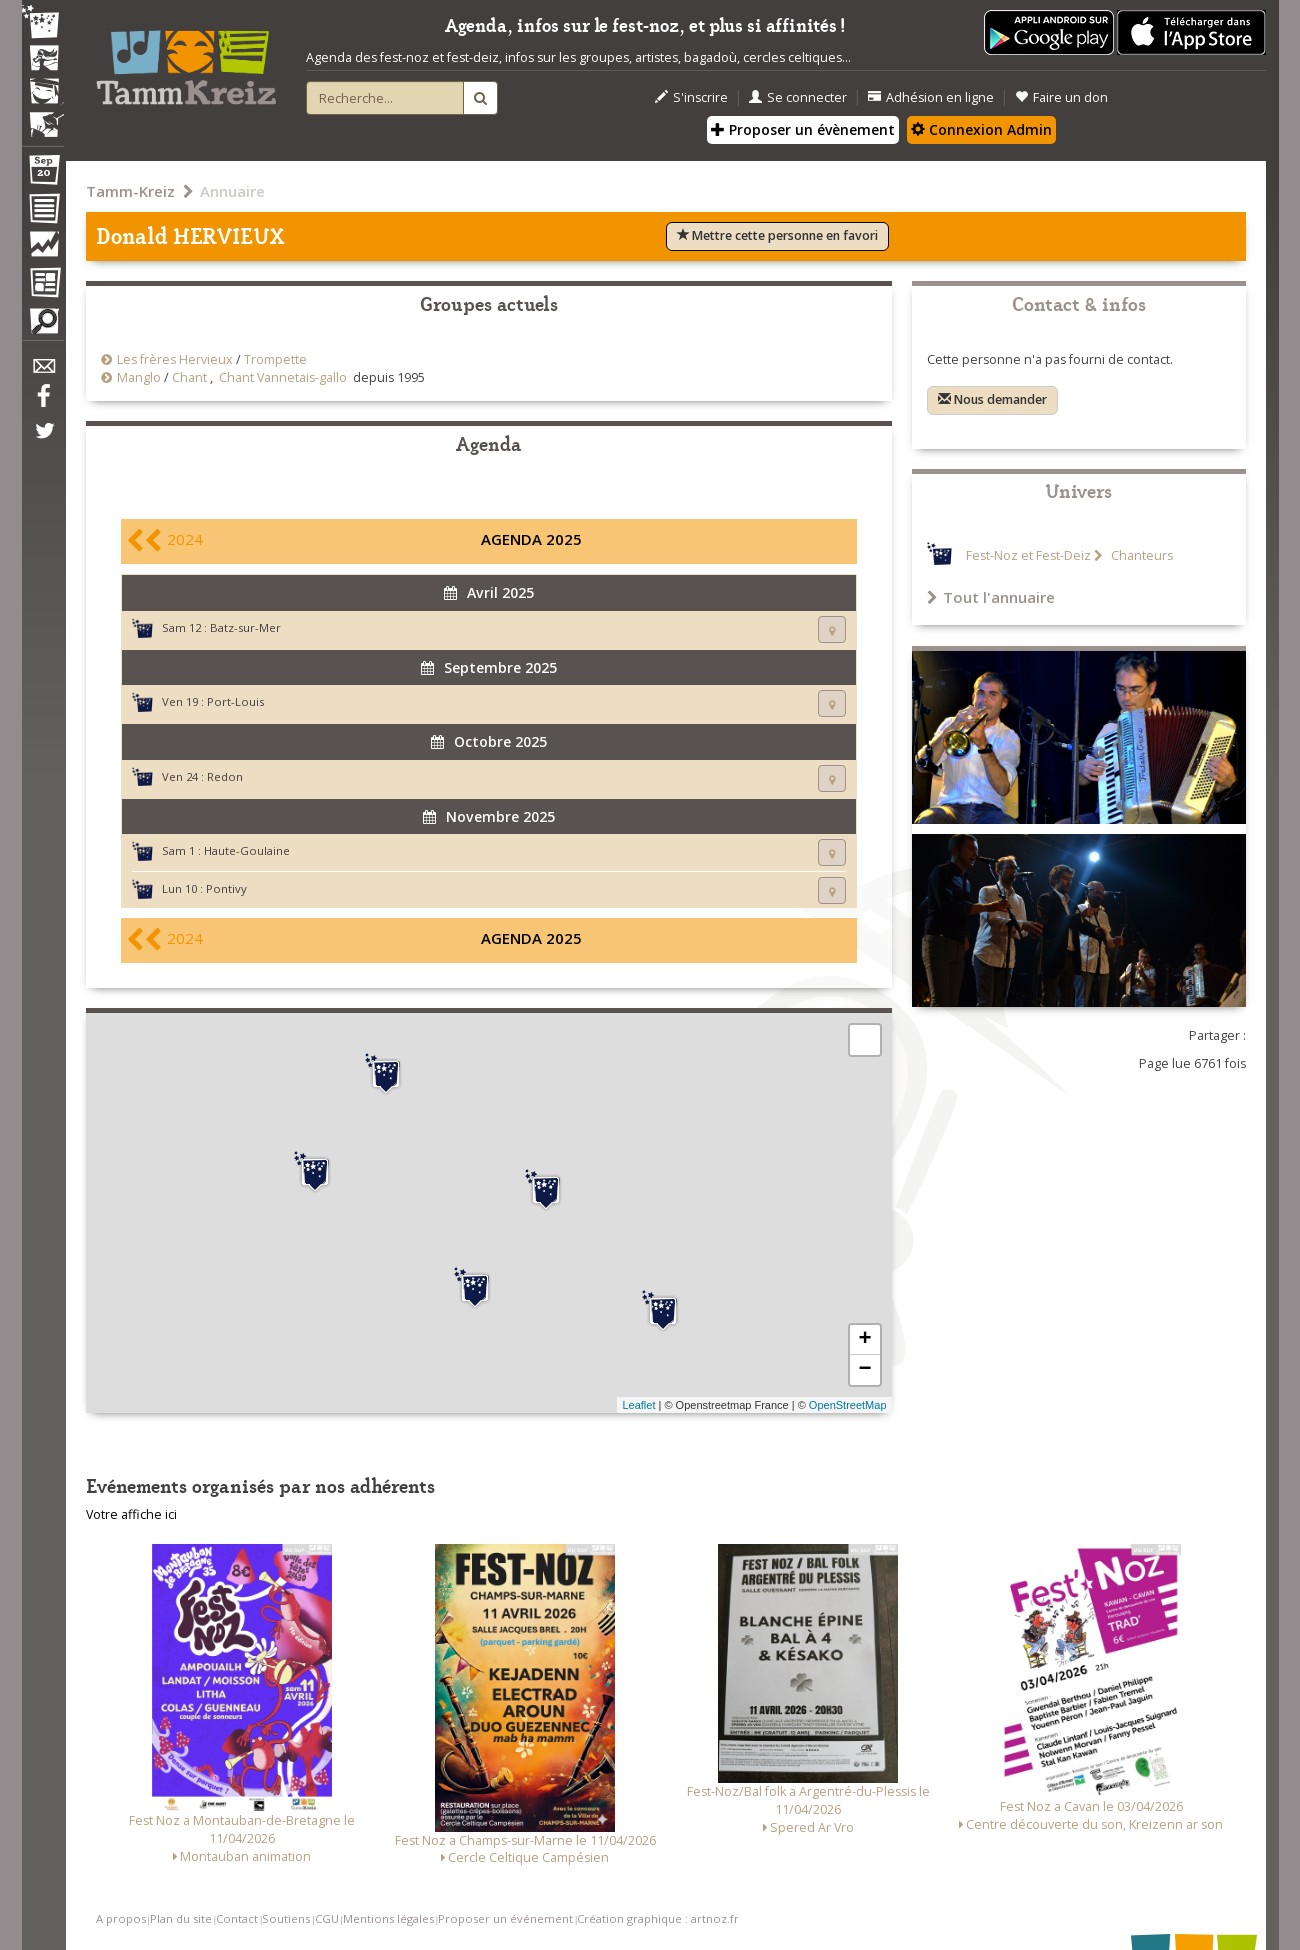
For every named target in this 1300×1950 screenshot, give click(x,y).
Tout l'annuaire (991, 597)
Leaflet (638, 1405)
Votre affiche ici (131, 1514)
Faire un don (1061, 97)
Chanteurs (1140, 555)
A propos (121, 1918)
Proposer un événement (505, 1918)
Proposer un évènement (803, 129)
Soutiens (286, 1918)
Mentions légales (388, 1918)
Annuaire (232, 191)
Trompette (275, 359)
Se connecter (798, 97)
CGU (327, 1918)
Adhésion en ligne (931, 97)
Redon (225, 776)
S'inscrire (691, 97)
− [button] (864, 1370)
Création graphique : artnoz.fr (658, 1918)
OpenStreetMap (848, 1405)
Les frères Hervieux (175, 359)
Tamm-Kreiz (130, 191)
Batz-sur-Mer (245, 627)
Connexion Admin (981, 129)
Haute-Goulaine (247, 850)
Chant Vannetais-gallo (283, 377)
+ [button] (864, 1340)
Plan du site (181, 1918)
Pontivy (226, 888)
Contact (237, 1918)
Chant (189, 377)
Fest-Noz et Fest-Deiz (1028, 555)
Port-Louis (235, 701)
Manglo (139, 377)
